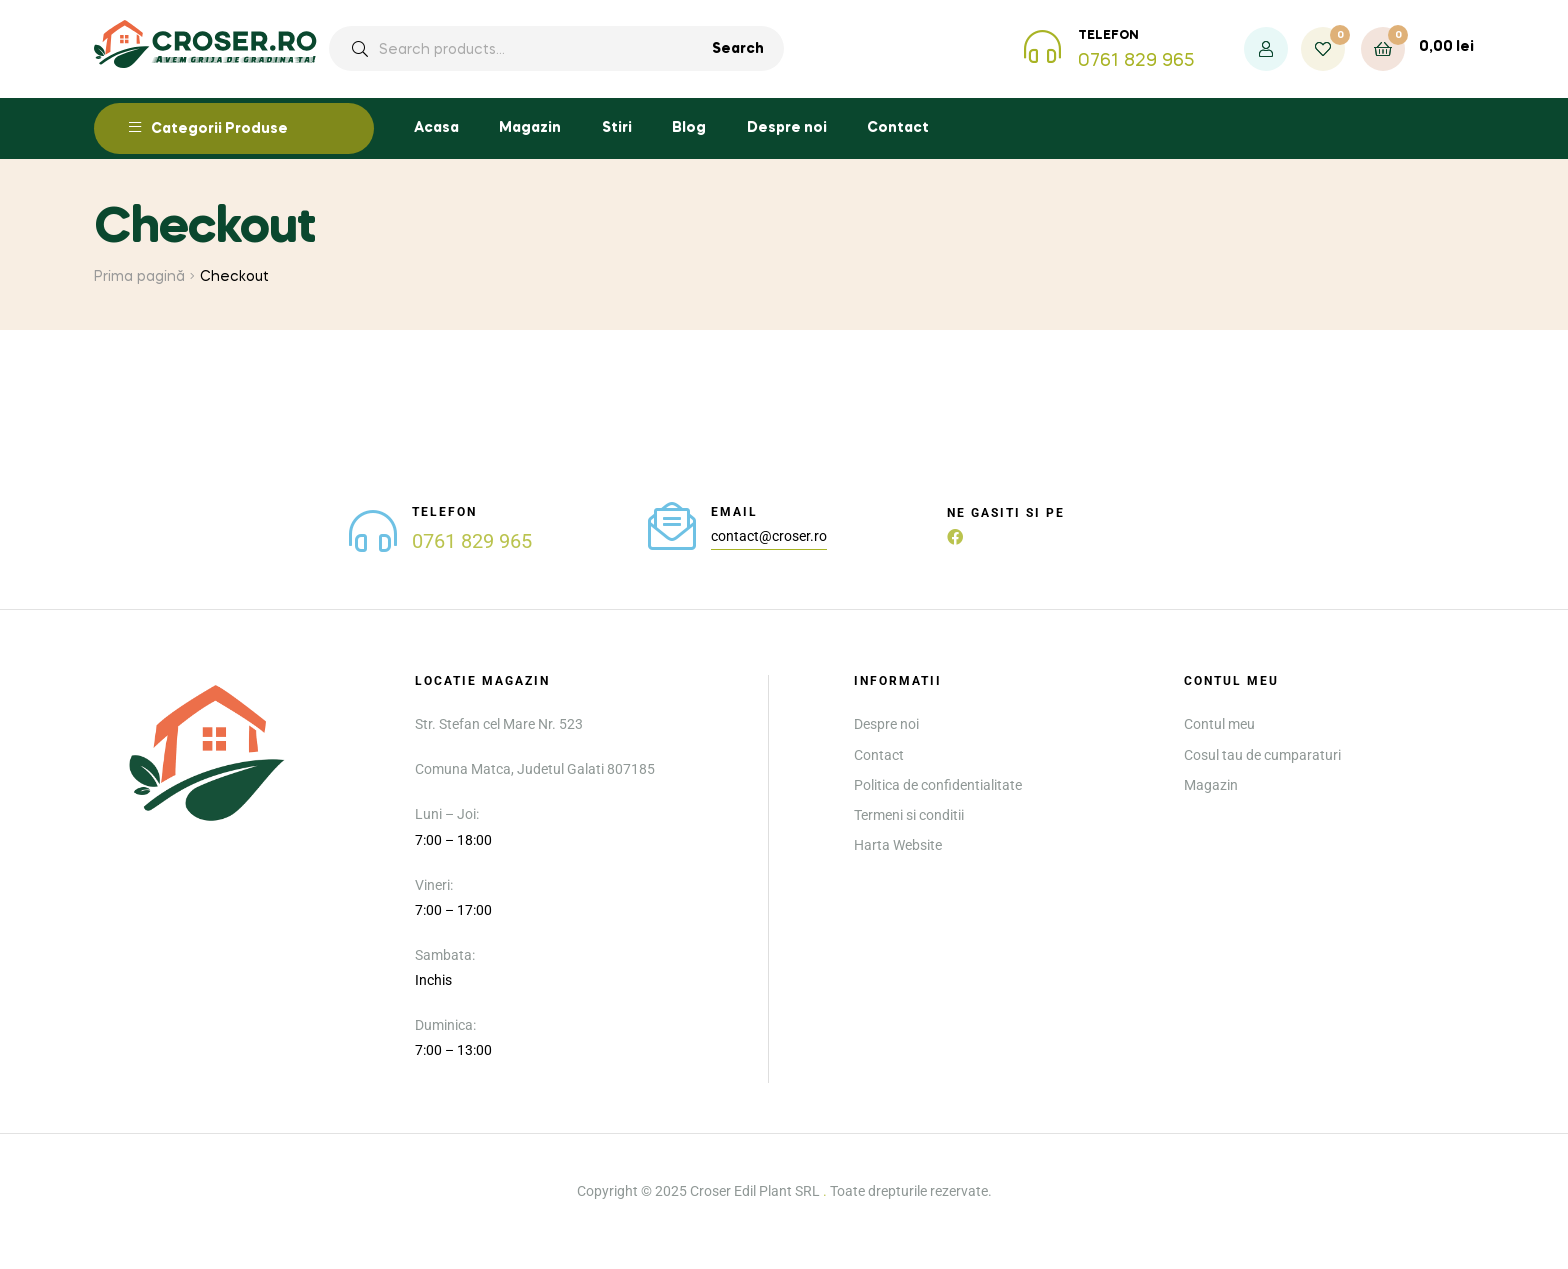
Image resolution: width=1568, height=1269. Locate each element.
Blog (689, 128)
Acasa (436, 128)
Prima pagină (139, 277)
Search (738, 49)
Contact (898, 128)
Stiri (617, 128)
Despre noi (787, 128)
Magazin (530, 128)
